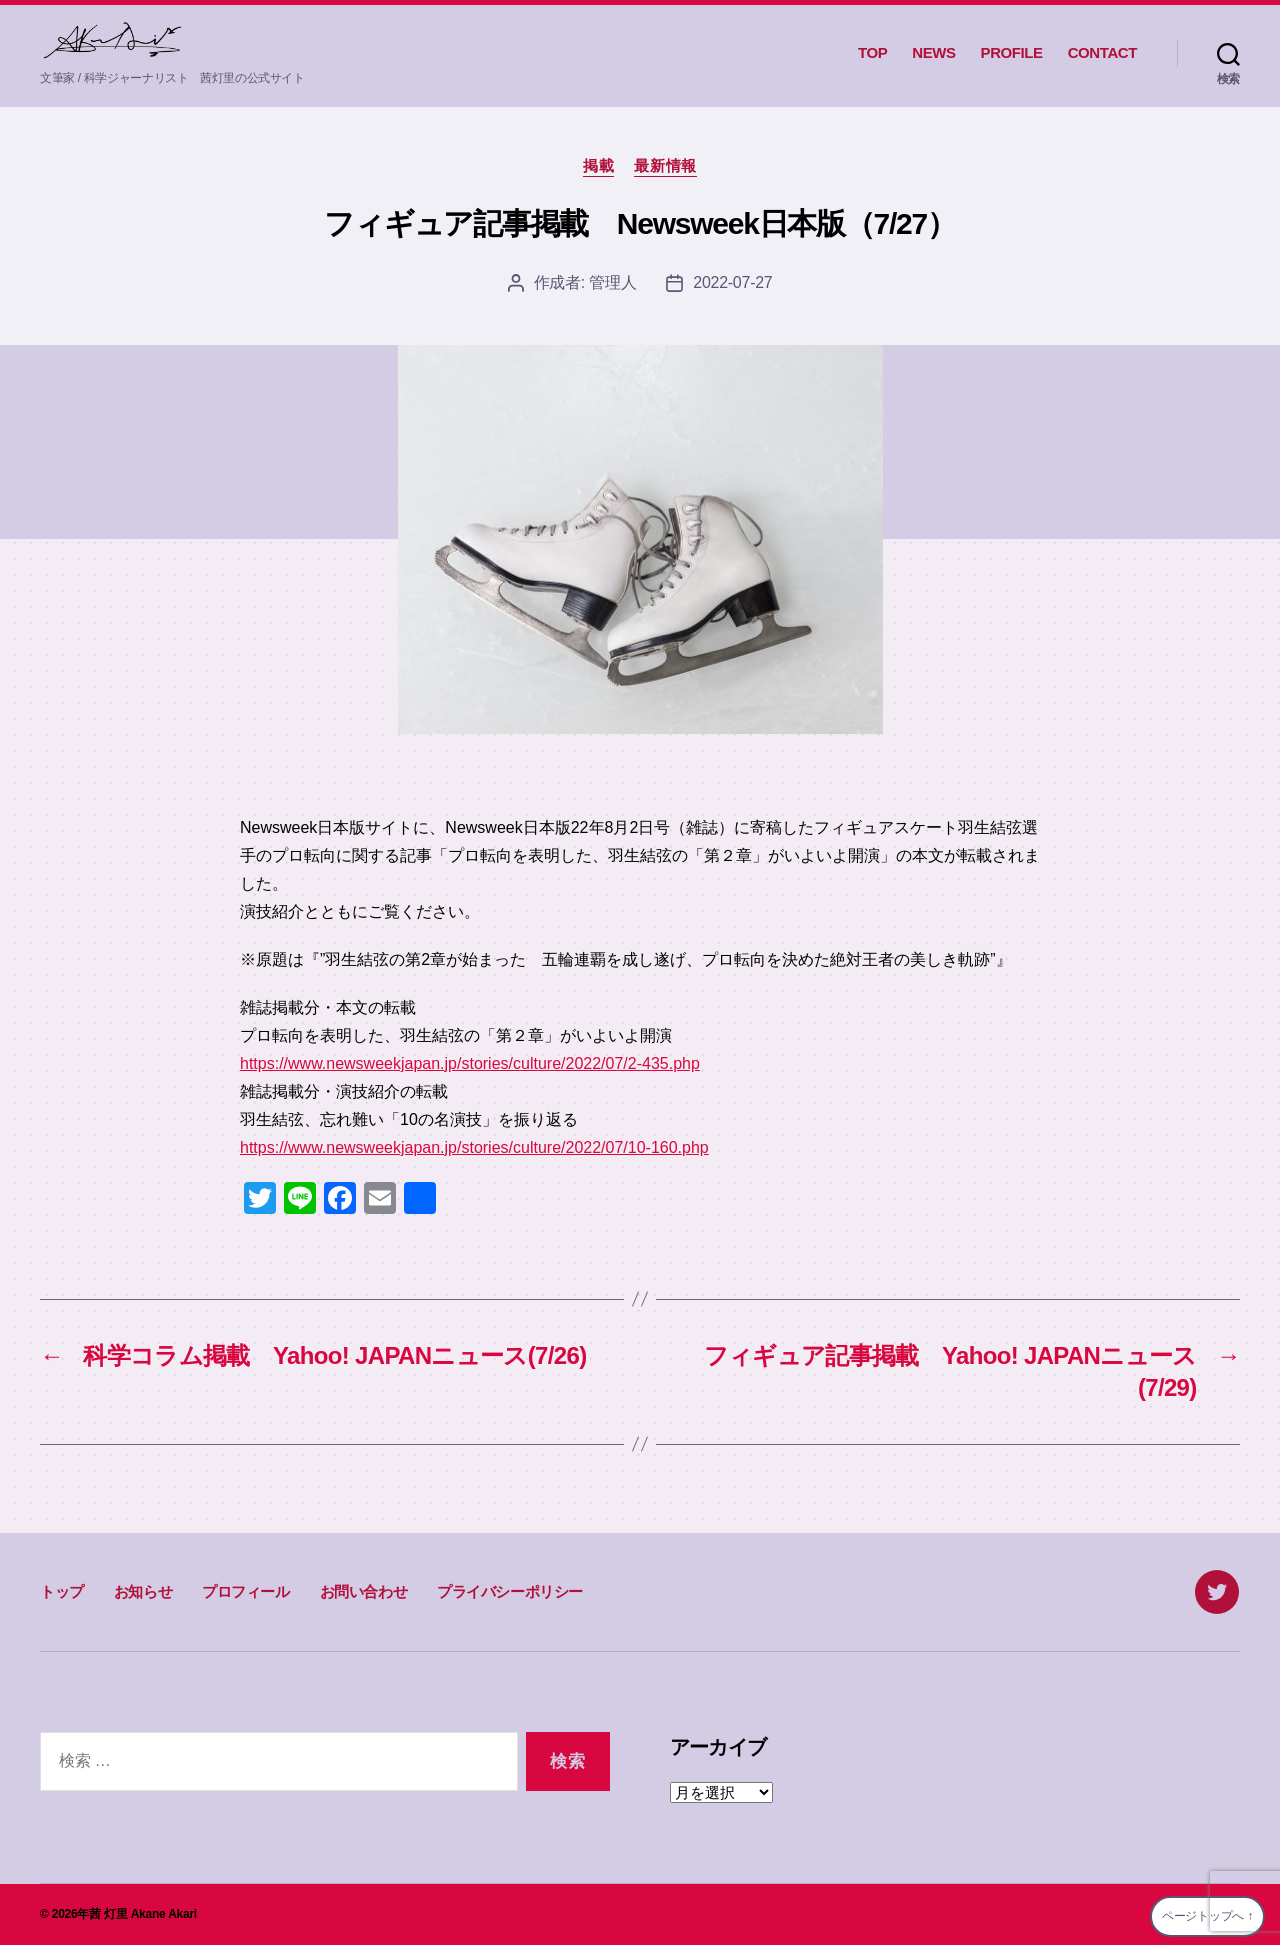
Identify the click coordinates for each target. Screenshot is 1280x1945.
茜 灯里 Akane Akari (143, 1914)
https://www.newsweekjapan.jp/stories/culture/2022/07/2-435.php (470, 1063)
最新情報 (665, 165)
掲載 (598, 165)
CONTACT (1102, 52)
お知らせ (143, 1591)
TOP (872, 52)
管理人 (612, 282)
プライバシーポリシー (510, 1591)
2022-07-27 (732, 282)
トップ (62, 1591)
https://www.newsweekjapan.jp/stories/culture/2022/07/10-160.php (474, 1147)
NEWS (933, 52)
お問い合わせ (364, 1591)
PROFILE (1012, 52)
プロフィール (246, 1591)
